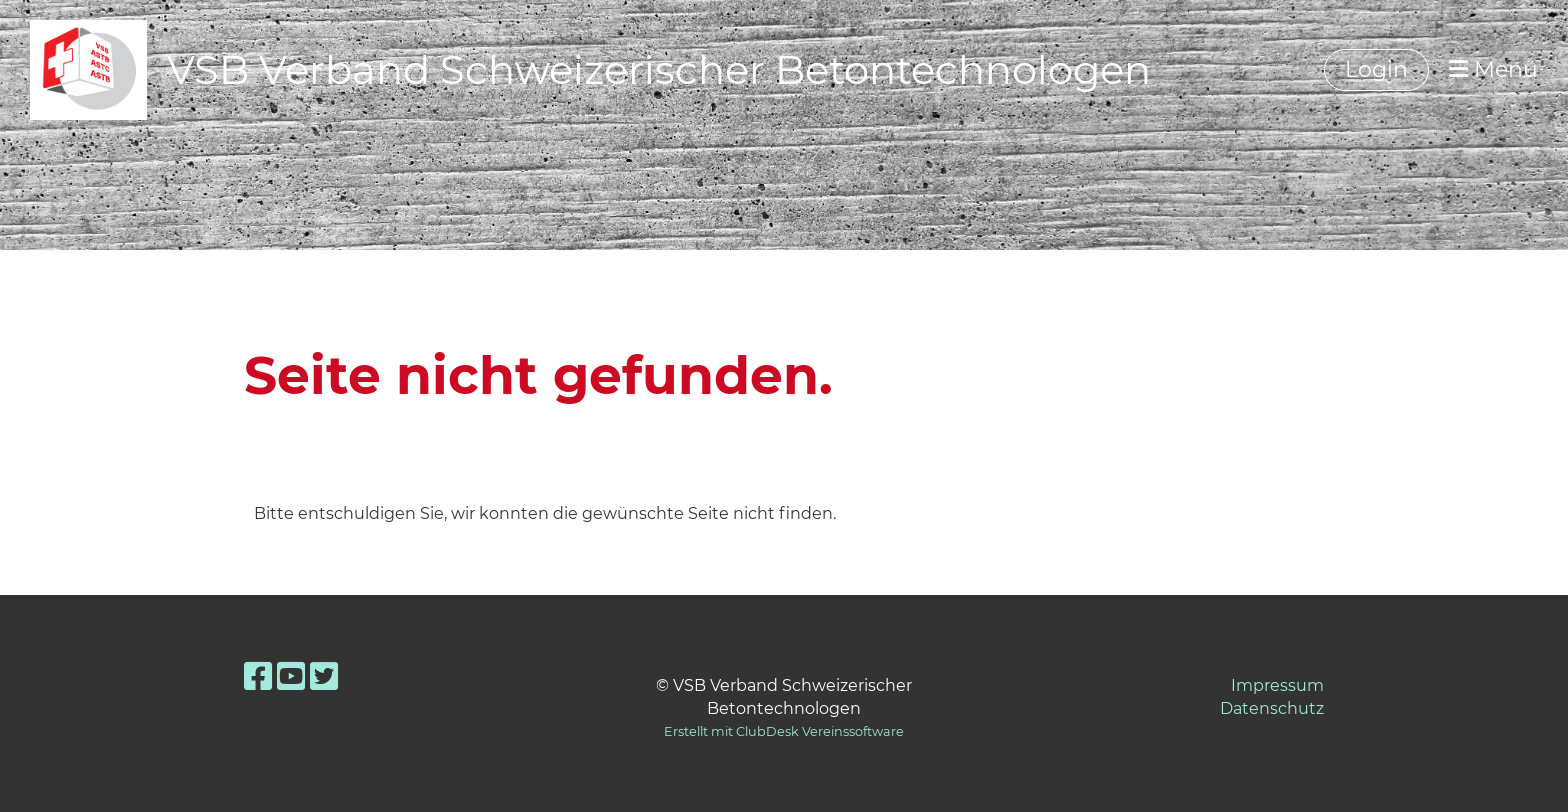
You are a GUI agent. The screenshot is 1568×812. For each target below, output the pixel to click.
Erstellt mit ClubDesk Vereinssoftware (784, 731)
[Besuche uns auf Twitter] (324, 676)
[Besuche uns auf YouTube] (291, 676)
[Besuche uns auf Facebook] (258, 676)
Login (1376, 69)
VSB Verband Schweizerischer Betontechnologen (659, 69)
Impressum (1277, 685)
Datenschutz (1272, 708)
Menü (1493, 69)
